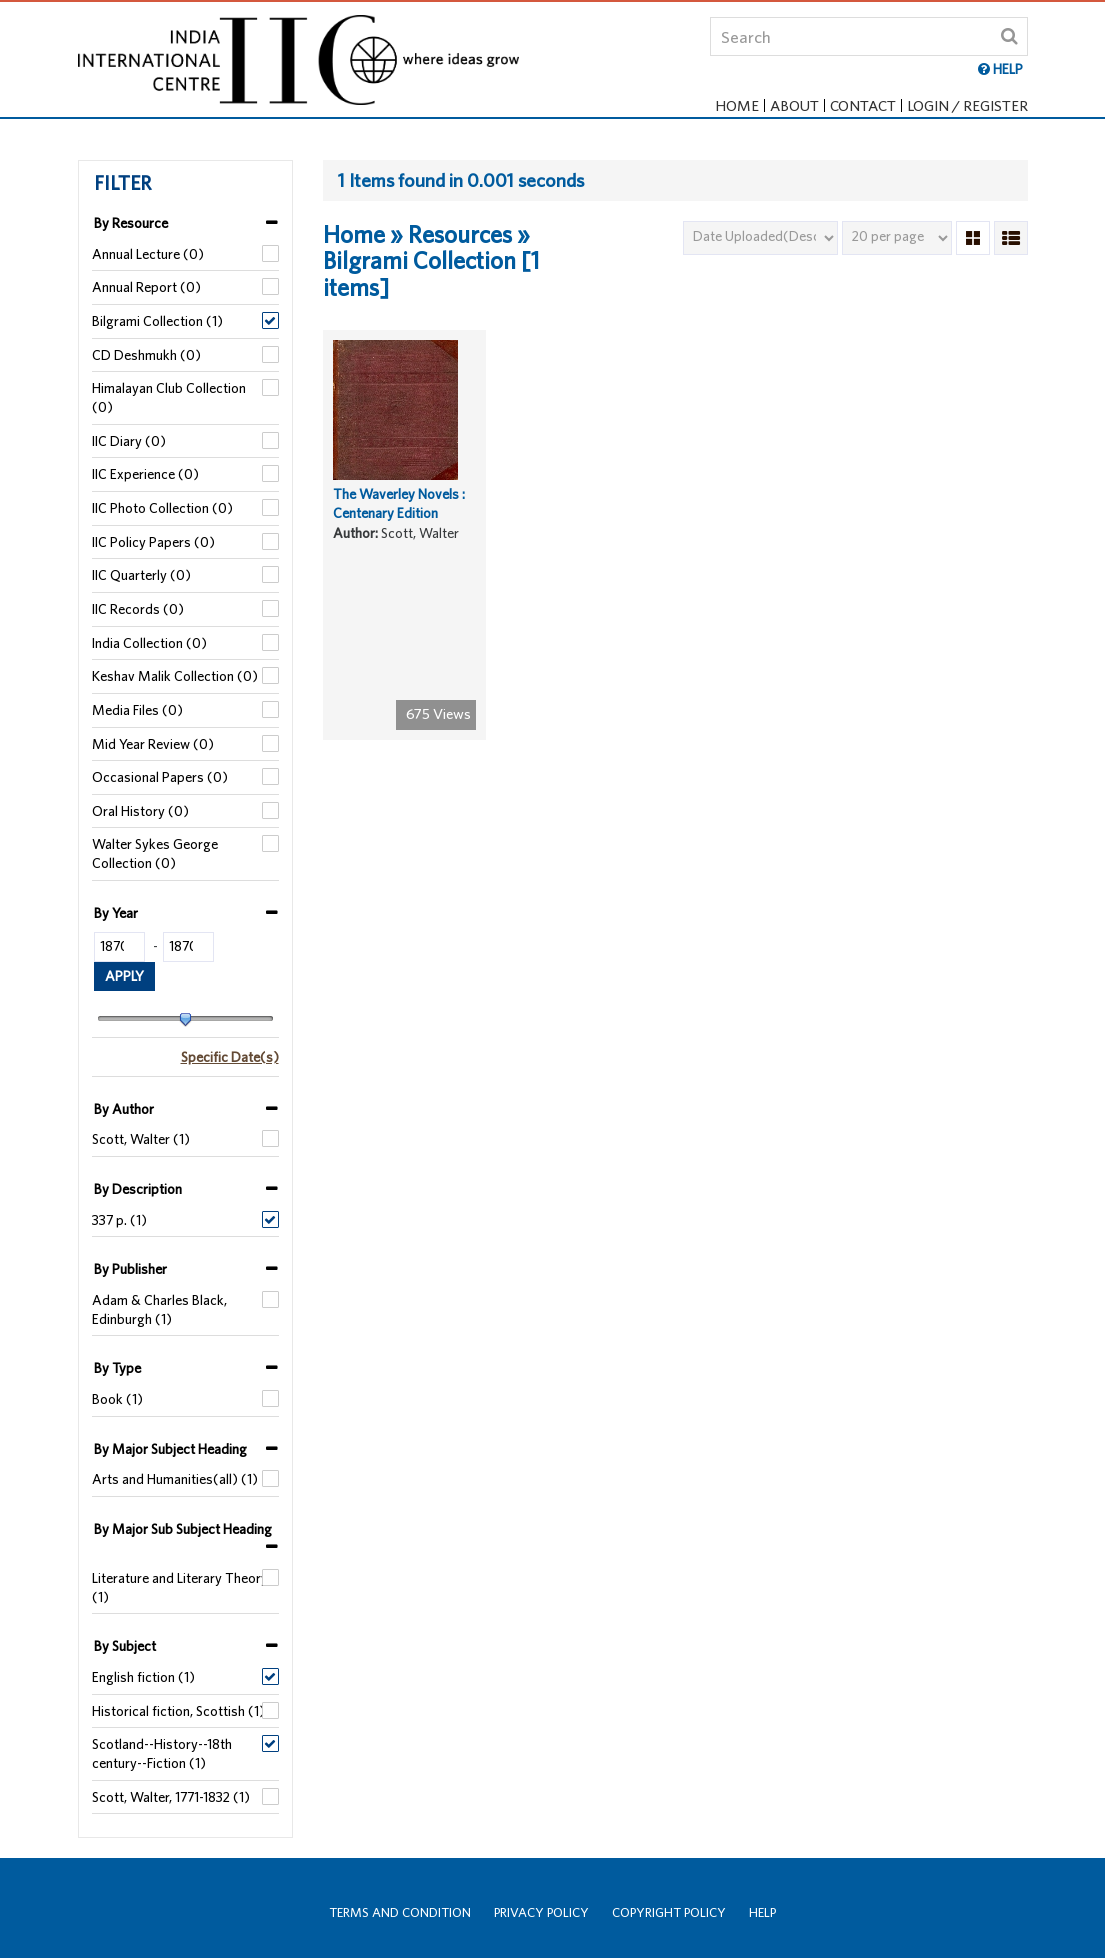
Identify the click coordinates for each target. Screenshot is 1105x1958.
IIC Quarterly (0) (141, 575)
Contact (863, 105)
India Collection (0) (149, 643)
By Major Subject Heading (170, 1449)
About (794, 105)
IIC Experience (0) (145, 474)
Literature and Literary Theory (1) (180, 1587)
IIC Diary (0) (129, 441)
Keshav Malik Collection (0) (175, 676)
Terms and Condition (400, 1912)
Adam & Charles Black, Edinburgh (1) (159, 1309)
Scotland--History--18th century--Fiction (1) (162, 1753)
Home (737, 105)
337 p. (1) (119, 1220)
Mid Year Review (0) (153, 744)
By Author (124, 1109)
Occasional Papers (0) (160, 777)
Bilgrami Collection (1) (157, 321)
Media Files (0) (137, 710)
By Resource (131, 223)
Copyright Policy (669, 1912)
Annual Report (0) (146, 287)
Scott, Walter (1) (141, 1139)
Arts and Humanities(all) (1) (175, 1479)
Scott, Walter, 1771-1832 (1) (171, 1797)
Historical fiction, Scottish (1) (178, 1711)
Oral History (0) (140, 811)
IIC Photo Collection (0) (162, 508)
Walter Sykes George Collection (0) (155, 853)
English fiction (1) (143, 1677)
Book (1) (117, 1399)
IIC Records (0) (138, 609)
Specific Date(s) (230, 1057)
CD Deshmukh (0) (146, 355)
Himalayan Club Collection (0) (169, 397)
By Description (138, 1189)
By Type (117, 1368)
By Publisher (130, 1269)
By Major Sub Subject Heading (183, 1529)
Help (762, 1912)
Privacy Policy (541, 1912)
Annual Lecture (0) (148, 254)
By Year (116, 913)
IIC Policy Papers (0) (153, 542)
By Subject (125, 1646)
